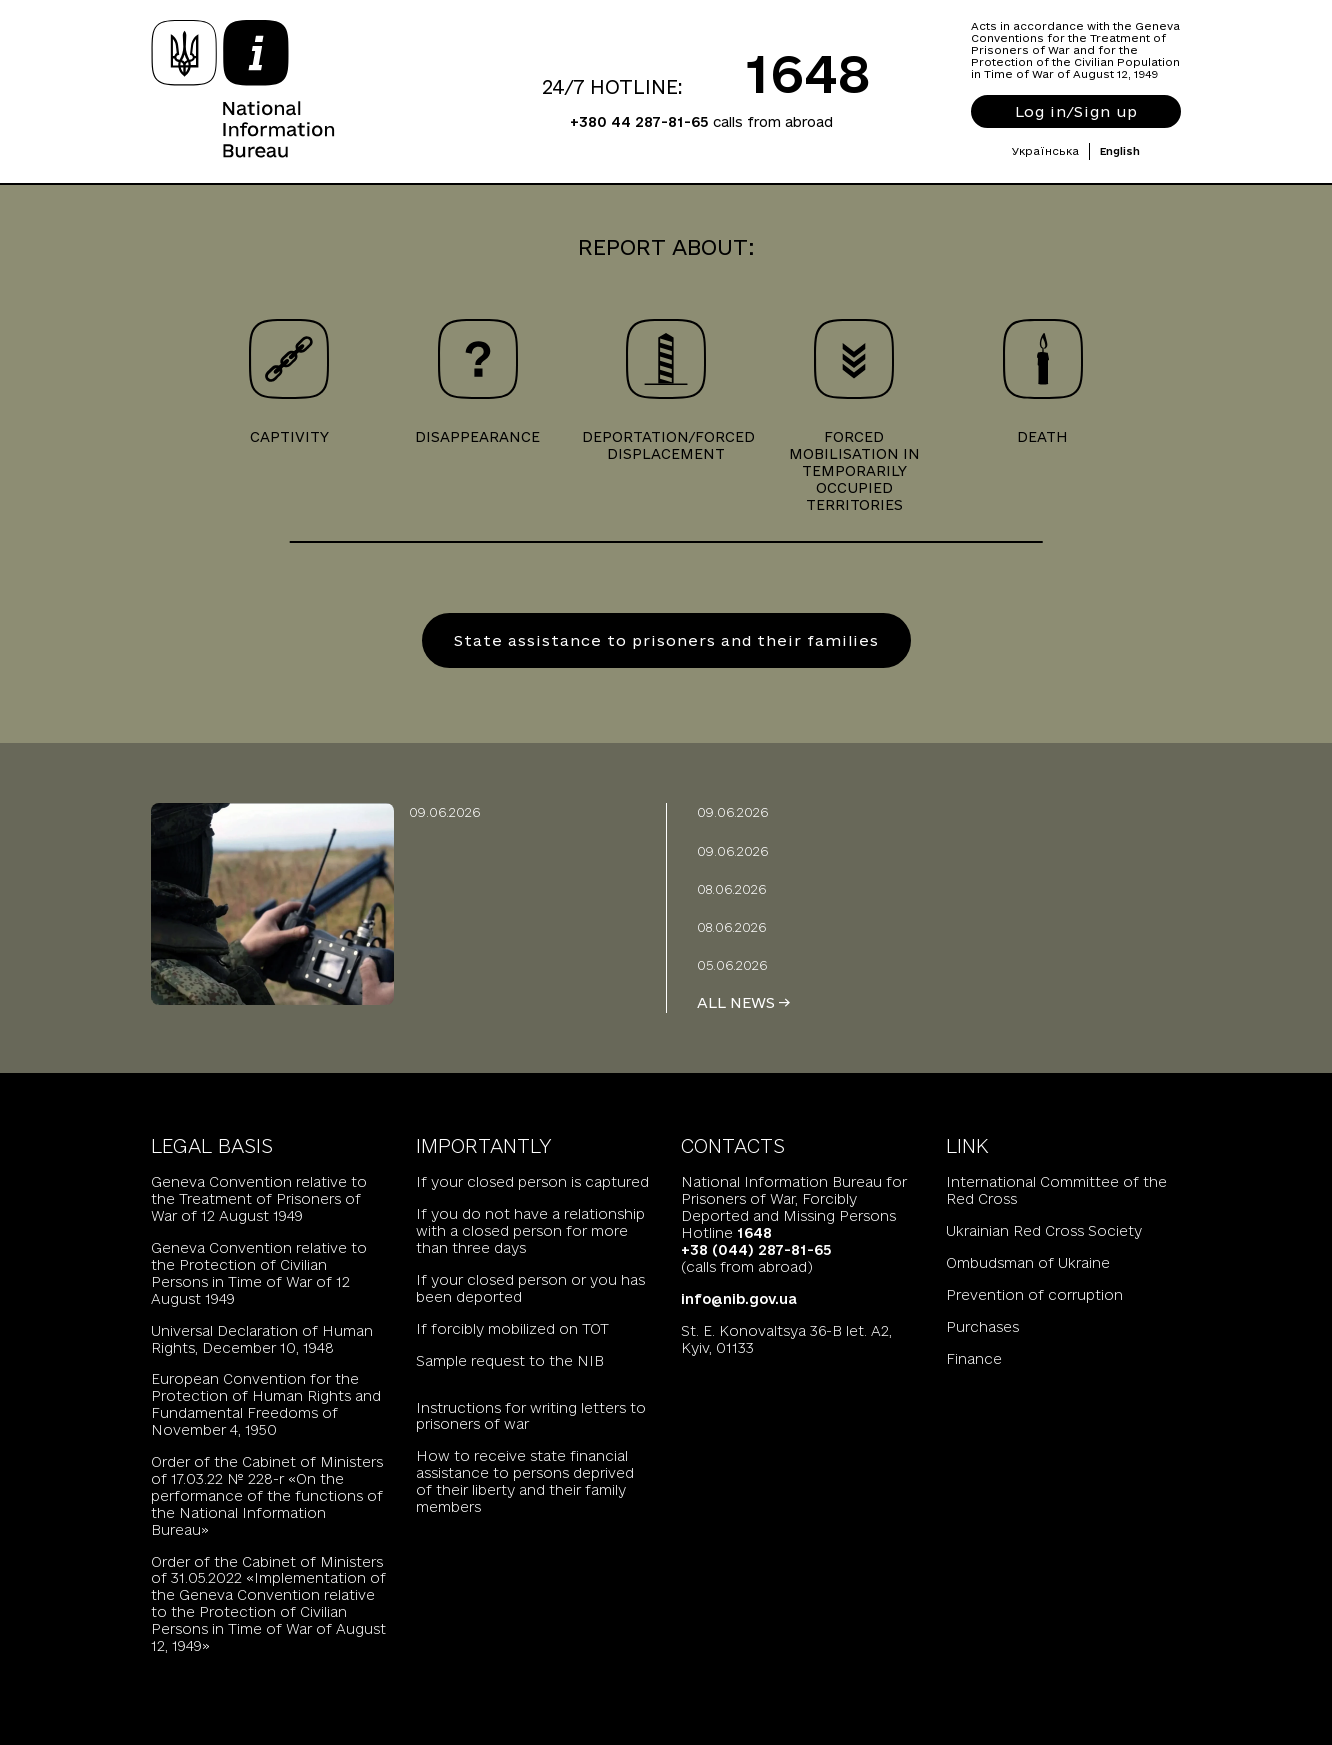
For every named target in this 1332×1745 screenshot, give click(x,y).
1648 (808, 73)
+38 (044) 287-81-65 (756, 1250)
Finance (974, 1359)
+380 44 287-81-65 (639, 122)
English (1120, 151)
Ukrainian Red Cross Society (1044, 1231)
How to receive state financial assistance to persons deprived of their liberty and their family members (525, 1481)
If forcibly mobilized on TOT (512, 1329)
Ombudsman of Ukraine (1028, 1263)
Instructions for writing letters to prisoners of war (531, 1416)
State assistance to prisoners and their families (666, 640)
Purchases (982, 1327)
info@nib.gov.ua (739, 1299)
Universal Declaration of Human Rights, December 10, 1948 (262, 1339)
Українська (1045, 151)
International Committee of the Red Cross (1056, 1190)
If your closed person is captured (532, 1182)
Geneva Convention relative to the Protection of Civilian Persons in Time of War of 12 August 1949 (259, 1273)
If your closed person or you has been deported (530, 1288)
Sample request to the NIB (510, 1361)
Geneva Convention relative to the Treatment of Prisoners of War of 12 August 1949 (259, 1199)
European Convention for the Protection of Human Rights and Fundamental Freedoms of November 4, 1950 (266, 1404)
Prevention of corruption (1034, 1295)
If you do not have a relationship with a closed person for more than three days (530, 1231)
